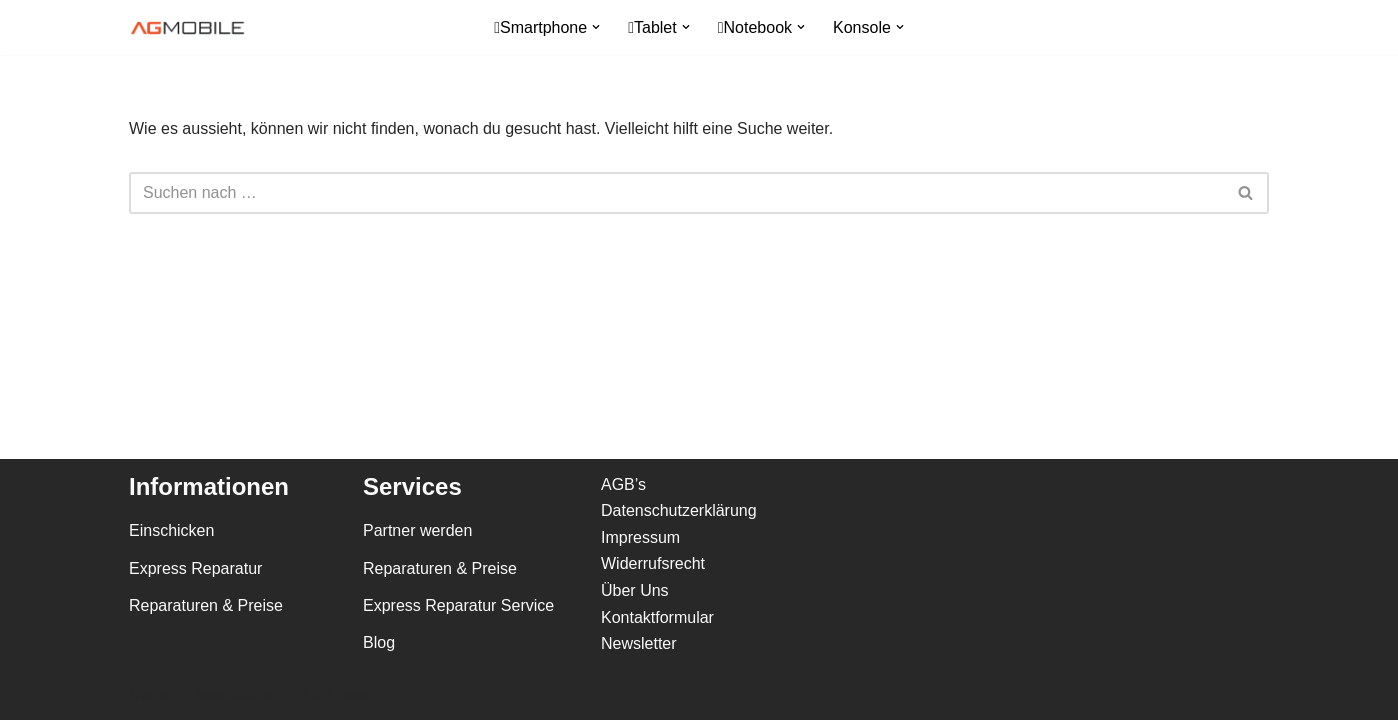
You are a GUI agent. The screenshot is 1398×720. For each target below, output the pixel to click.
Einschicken (171, 530)
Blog (379, 642)
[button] (596, 27)
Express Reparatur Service (458, 605)
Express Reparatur (195, 568)
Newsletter (639, 643)
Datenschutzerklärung (679, 510)
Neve (147, 694)
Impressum (640, 537)
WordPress (330, 694)
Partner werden (417, 530)
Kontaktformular (657, 617)
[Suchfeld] (676, 193)
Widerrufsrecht (653, 563)
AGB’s (623, 484)
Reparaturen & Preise (206, 605)
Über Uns (635, 590)
